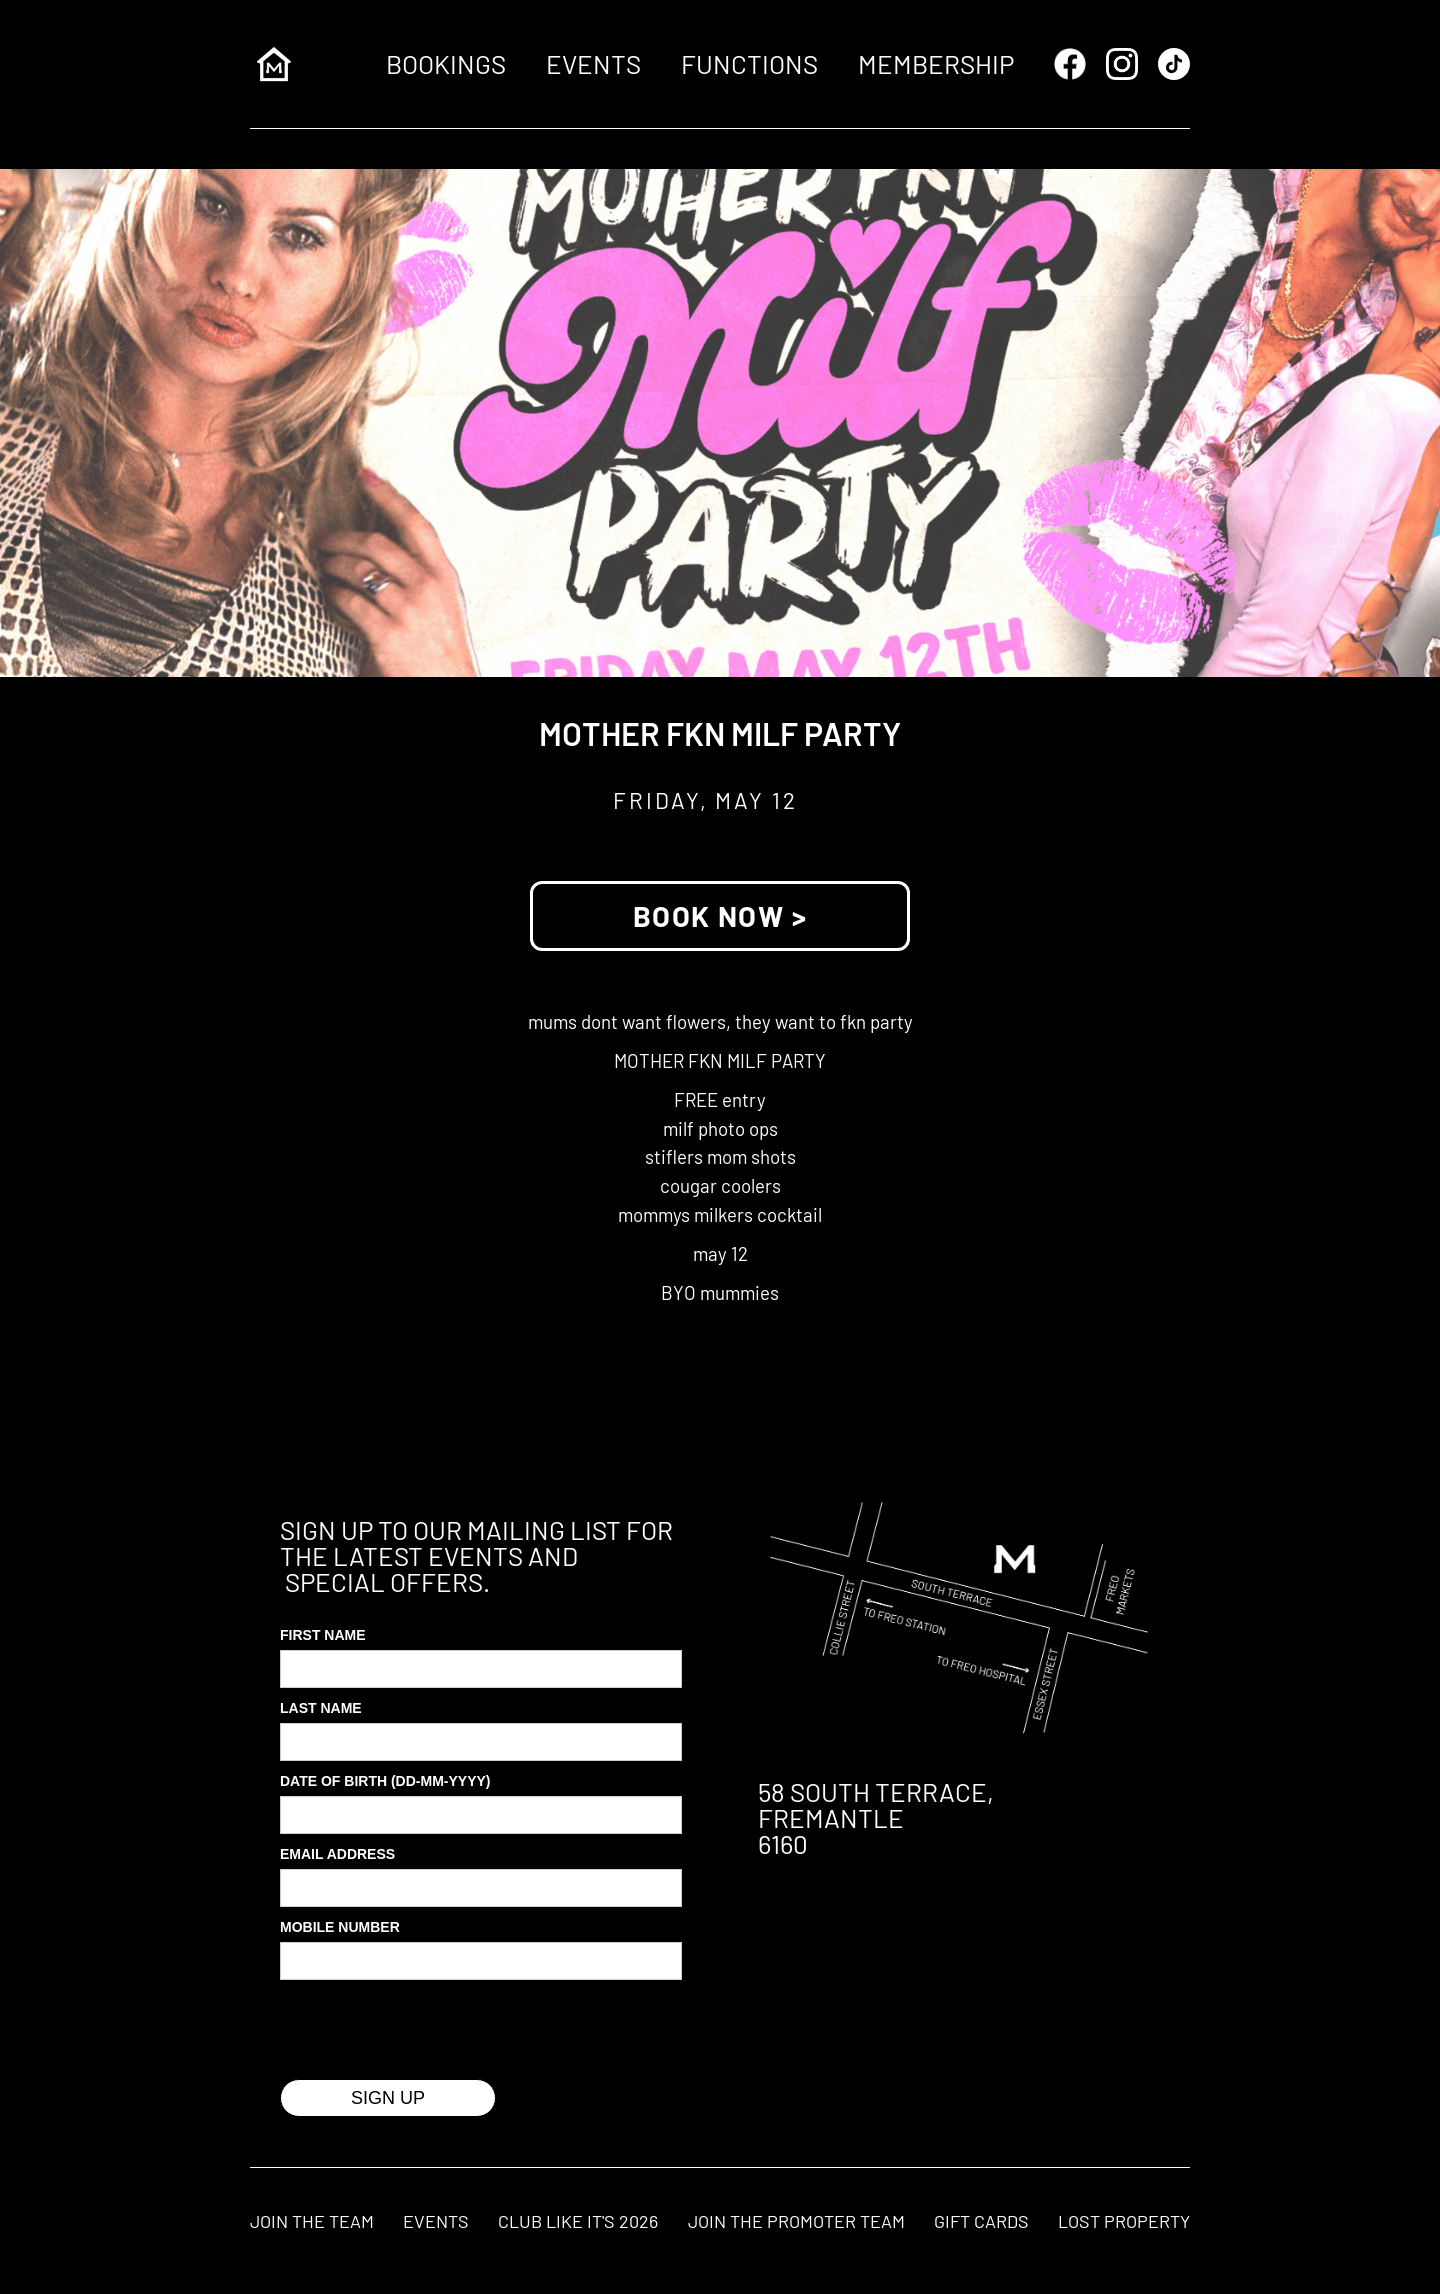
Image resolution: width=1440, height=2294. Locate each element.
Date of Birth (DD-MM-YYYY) (385, 1781)
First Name (323, 1635)
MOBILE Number (340, 1927)
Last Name (321, 1708)
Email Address (337, 1854)
